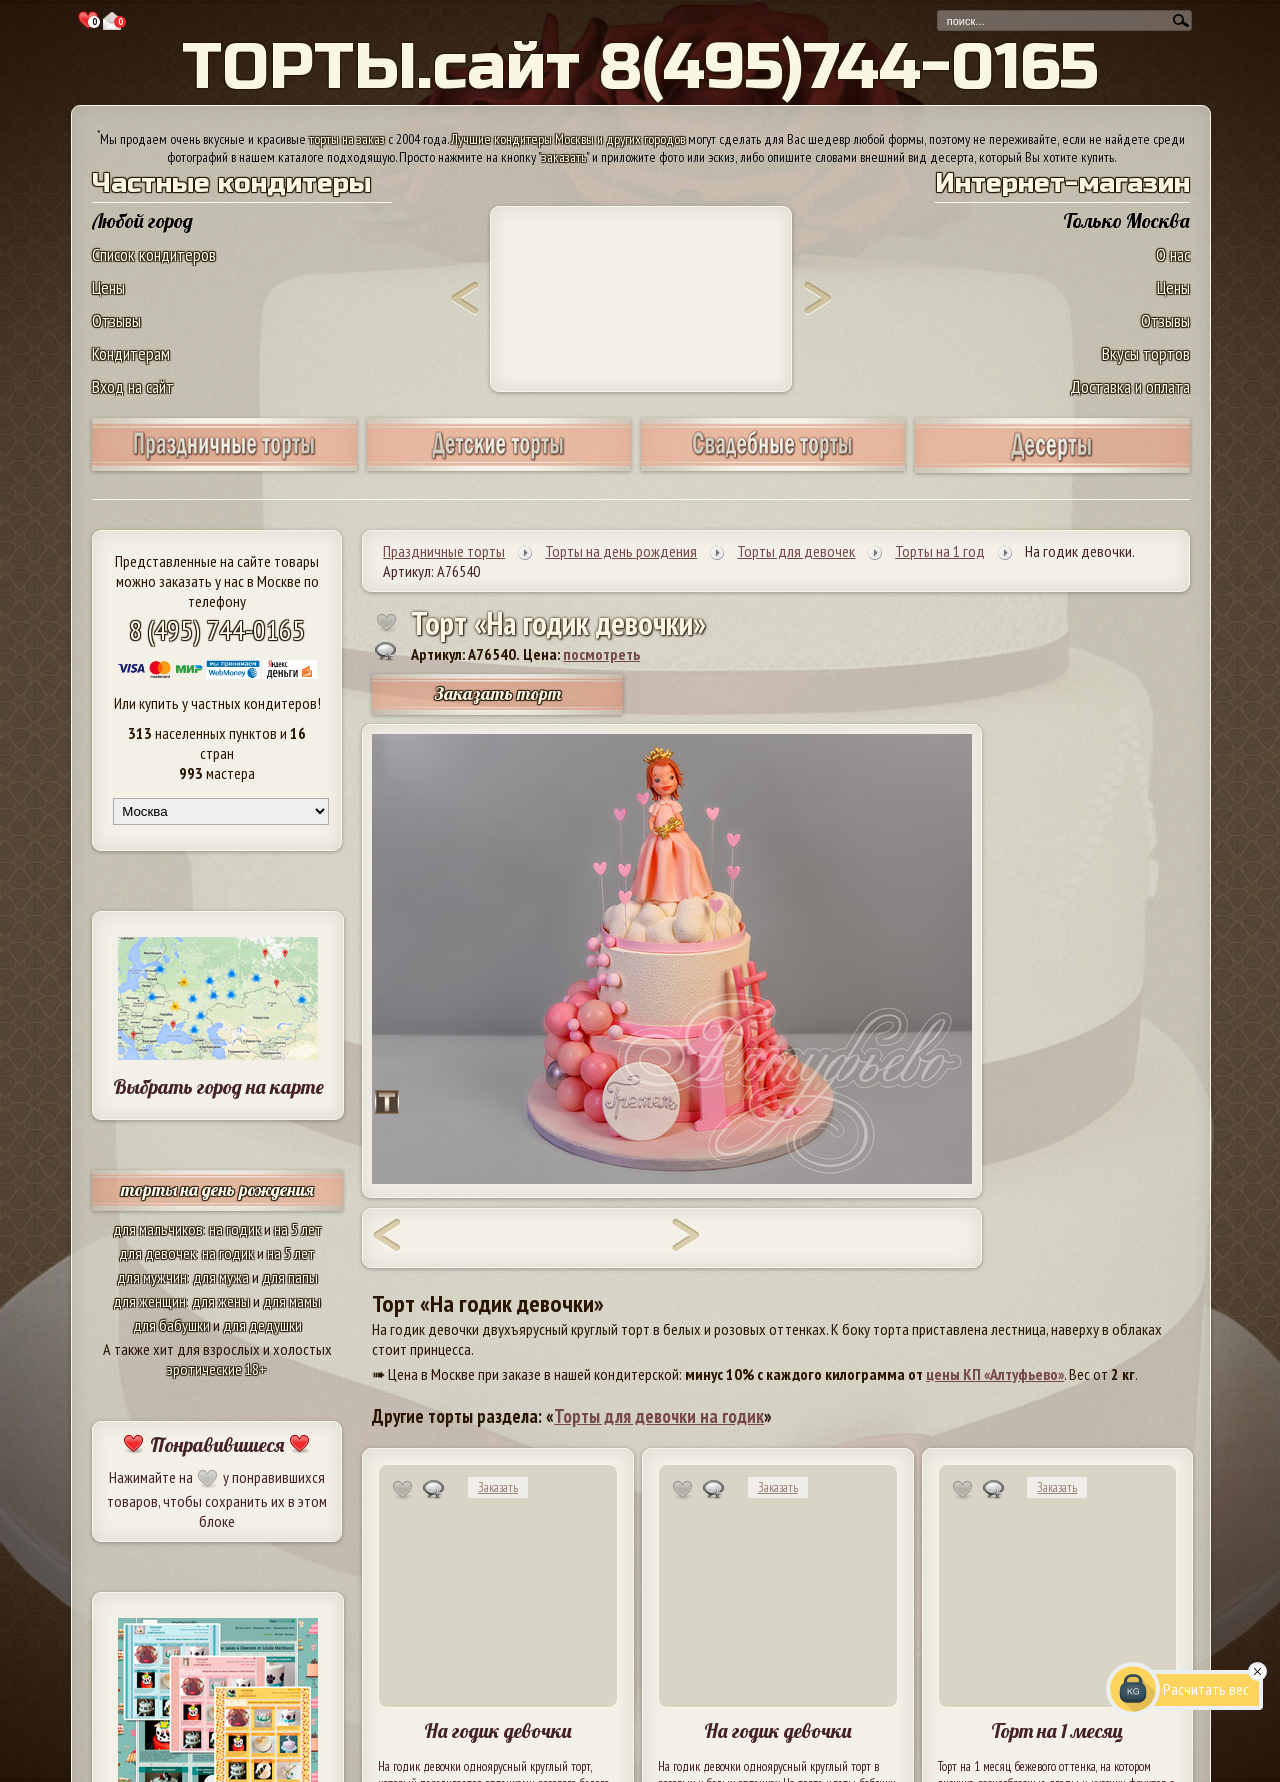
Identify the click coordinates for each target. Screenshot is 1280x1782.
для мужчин (152, 1277)
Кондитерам (131, 353)
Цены (108, 287)
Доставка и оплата (1130, 386)
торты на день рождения (217, 1189)
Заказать (498, 1487)
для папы (290, 1277)
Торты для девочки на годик (659, 1416)
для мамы (292, 1301)
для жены (221, 1301)
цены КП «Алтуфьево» (995, 1374)
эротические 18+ (217, 1369)
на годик (235, 1229)
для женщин (149, 1301)
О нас (1173, 254)
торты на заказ (347, 139)
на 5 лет (298, 1229)
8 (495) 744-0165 (217, 629)
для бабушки (171, 1325)
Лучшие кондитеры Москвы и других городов (568, 139)
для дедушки (262, 1325)
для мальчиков (158, 1229)
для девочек (157, 1253)
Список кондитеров (154, 254)
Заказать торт (498, 693)
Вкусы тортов (1146, 353)
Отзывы (116, 320)
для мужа (221, 1277)
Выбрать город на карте (218, 1086)
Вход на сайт (133, 386)
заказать (564, 157)
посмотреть (601, 654)
